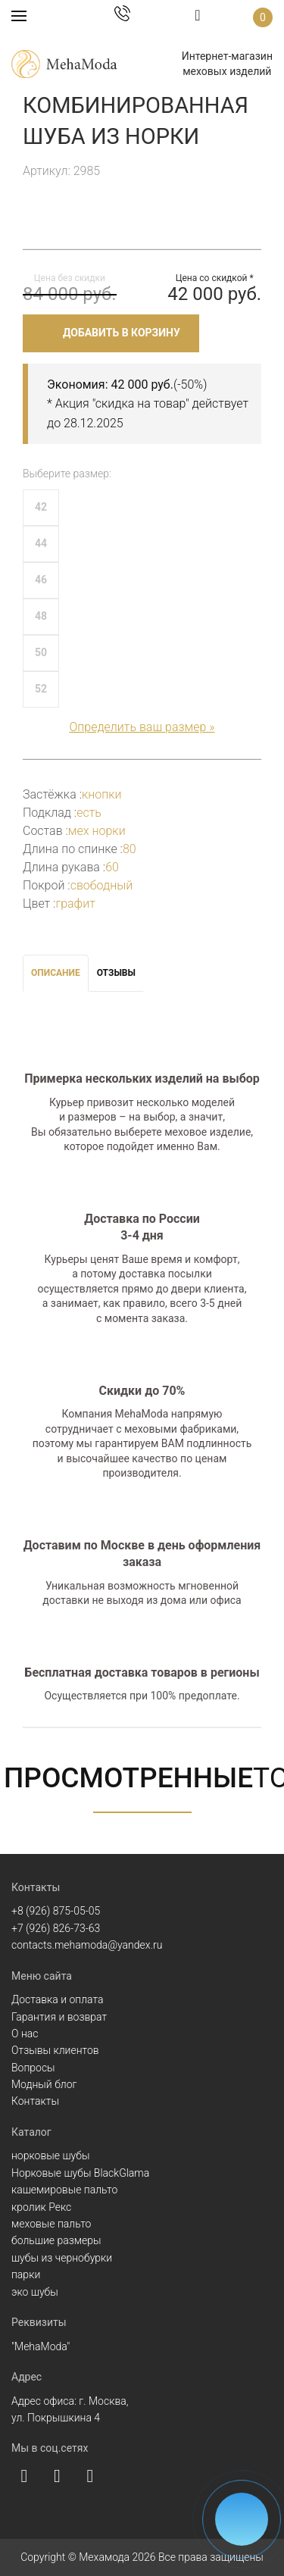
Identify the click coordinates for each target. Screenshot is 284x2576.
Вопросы (33, 2068)
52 (41, 689)
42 (41, 507)
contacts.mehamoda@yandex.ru (86, 1945)
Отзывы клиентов (55, 2050)
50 (41, 652)
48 (41, 616)
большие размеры (56, 2240)
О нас (24, 2033)
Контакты (35, 2101)
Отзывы (116, 973)
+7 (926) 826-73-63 (55, 1928)
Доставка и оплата (57, 1999)
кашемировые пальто (64, 2190)
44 (41, 543)
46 (41, 580)
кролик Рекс (41, 2207)
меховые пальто (51, 2224)
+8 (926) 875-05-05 (55, 1911)
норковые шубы (50, 2155)
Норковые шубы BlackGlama (80, 2173)
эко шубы (34, 2292)
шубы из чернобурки (61, 2258)
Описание (55, 973)
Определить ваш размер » (141, 727)
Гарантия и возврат (59, 2017)
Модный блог (43, 2084)
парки (25, 2274)
